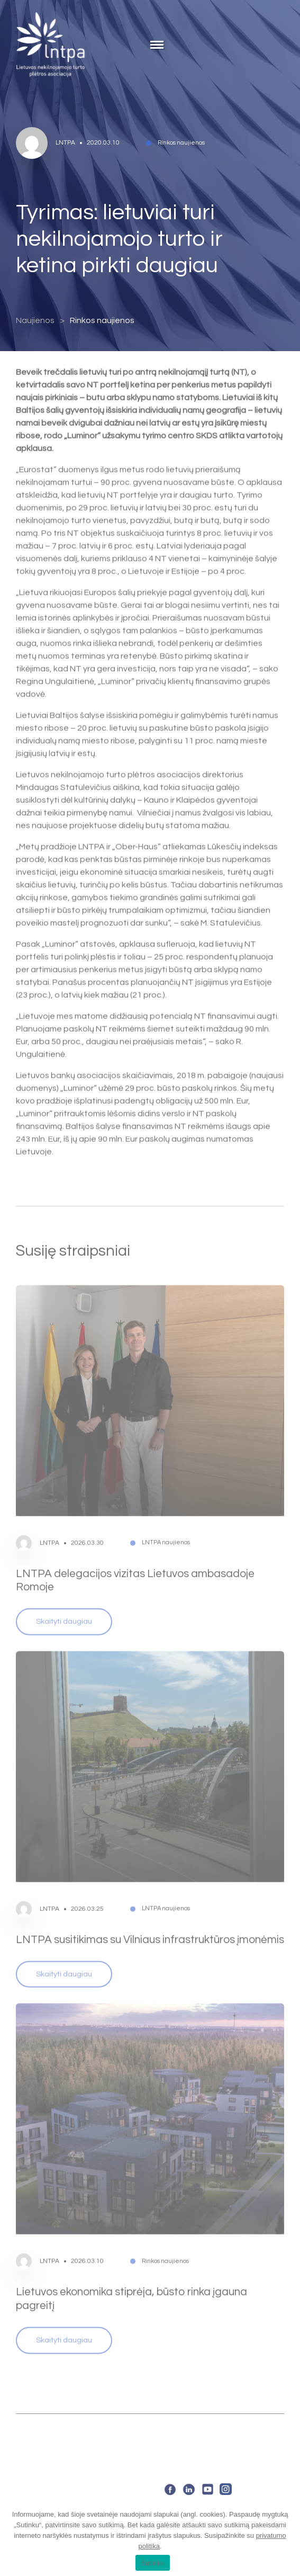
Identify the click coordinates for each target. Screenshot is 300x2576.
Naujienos (35, 320)
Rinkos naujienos (102, 320)
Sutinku (153, 2563)
